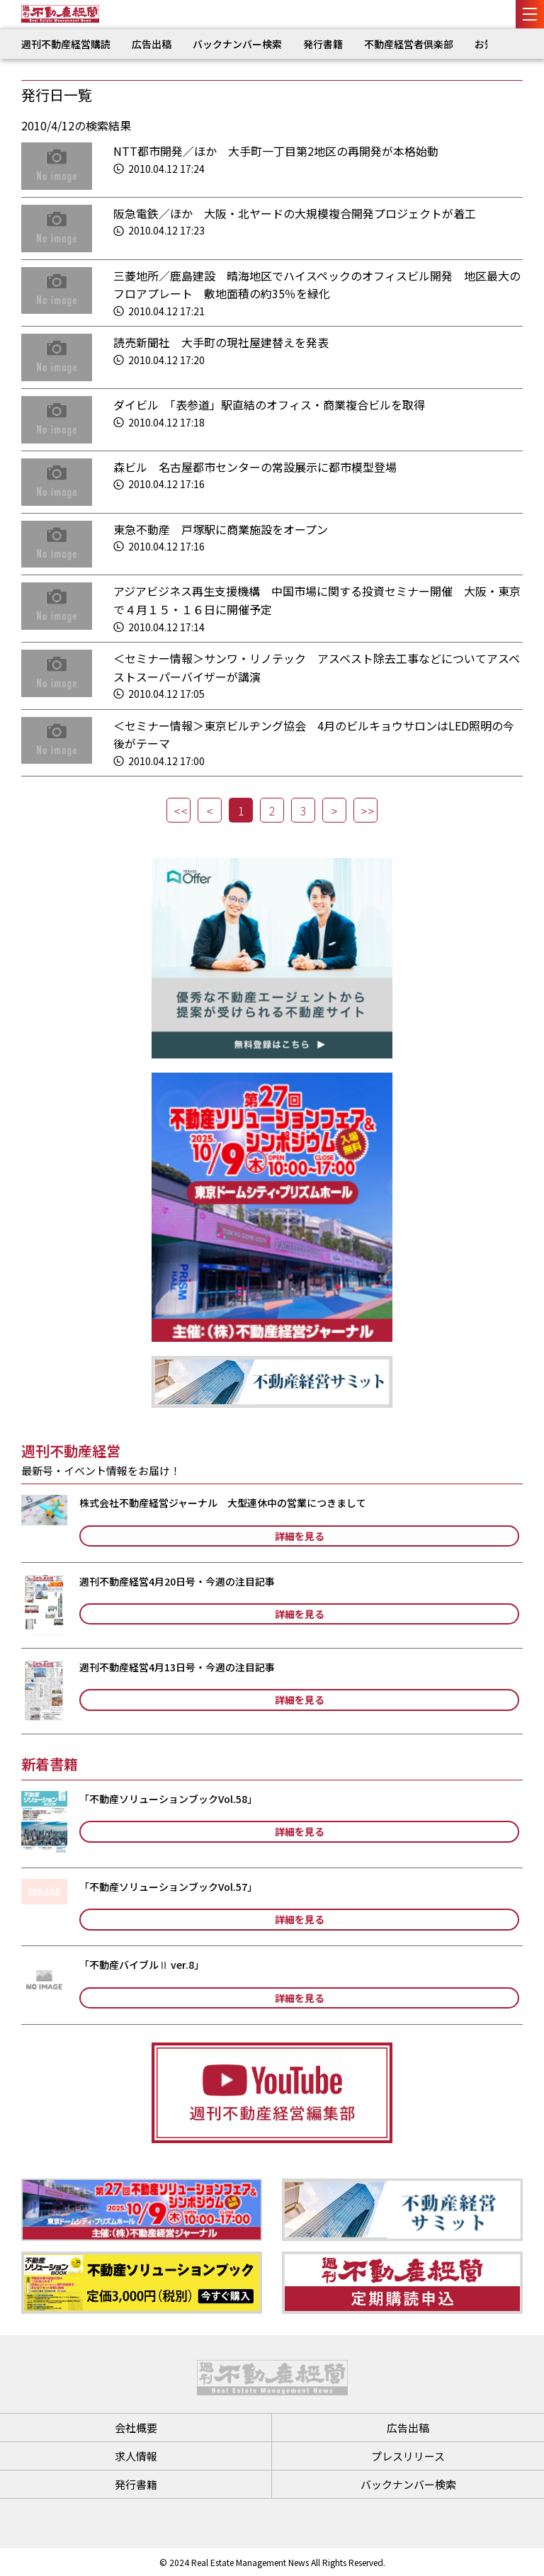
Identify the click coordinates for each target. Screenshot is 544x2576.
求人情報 (136, 2455)
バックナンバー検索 (237, 44)
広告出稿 (151, 44)
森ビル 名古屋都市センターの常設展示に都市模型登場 (255, 466)
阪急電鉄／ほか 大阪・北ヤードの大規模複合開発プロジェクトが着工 (294, 213)
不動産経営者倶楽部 (408, 44)
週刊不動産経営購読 (65, 44)
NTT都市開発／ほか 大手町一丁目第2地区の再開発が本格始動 (281, 150)
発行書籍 (323, 44)
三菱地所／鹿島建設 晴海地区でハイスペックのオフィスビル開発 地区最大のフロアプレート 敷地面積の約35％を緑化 (317, 285)
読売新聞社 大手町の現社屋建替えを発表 (221, 342)
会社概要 (136, 2427)
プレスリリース (408, 2455)
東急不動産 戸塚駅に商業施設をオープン (220, 529)
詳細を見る (299, 1536)
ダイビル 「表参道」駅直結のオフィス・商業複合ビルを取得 (269, 404)
